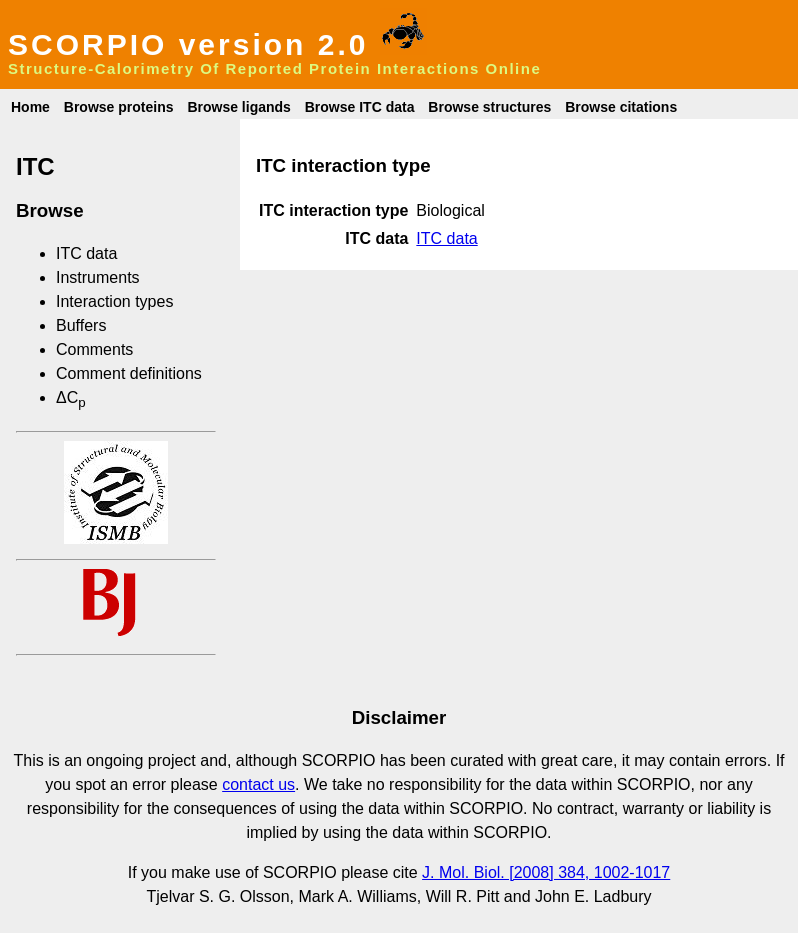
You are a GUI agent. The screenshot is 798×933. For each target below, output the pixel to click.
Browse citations (621, 107)
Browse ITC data (360, 107)
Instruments (98, 277)
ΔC (71, 397)
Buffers (81, 325)
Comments (94, 349)
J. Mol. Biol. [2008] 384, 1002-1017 (546, 872)
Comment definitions (129, 373)
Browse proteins (119, 107)
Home (30, 107)
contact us (258, 784)
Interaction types (114, 301)
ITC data (86, 253)
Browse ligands (238, 107)
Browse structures (489, 107)
